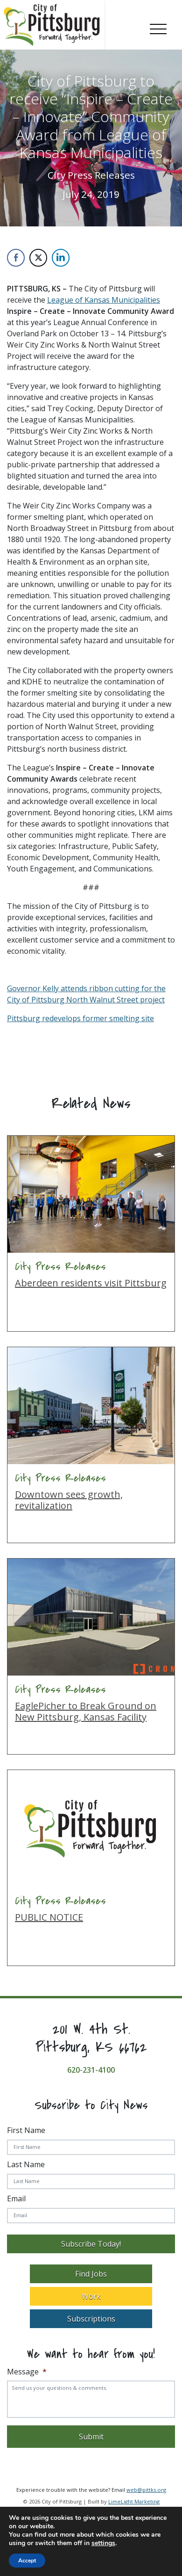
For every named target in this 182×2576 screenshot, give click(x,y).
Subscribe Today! (91, 2244)
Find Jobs (91, 2274)
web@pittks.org (146, 2489)
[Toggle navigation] (158, 27)
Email (16, 2198)
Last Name (26, 2164)
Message (27, 2372)
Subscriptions (91, 2319)
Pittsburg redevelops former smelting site (80, 1018)
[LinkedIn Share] (61, 258)
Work (91, 2296)
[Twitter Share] (38, 258)
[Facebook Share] (16, 258)
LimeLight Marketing (134, 2501)
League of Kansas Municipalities (103, 300)
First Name (26, 2130)
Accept (27, 2560)
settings (103, 2543)
